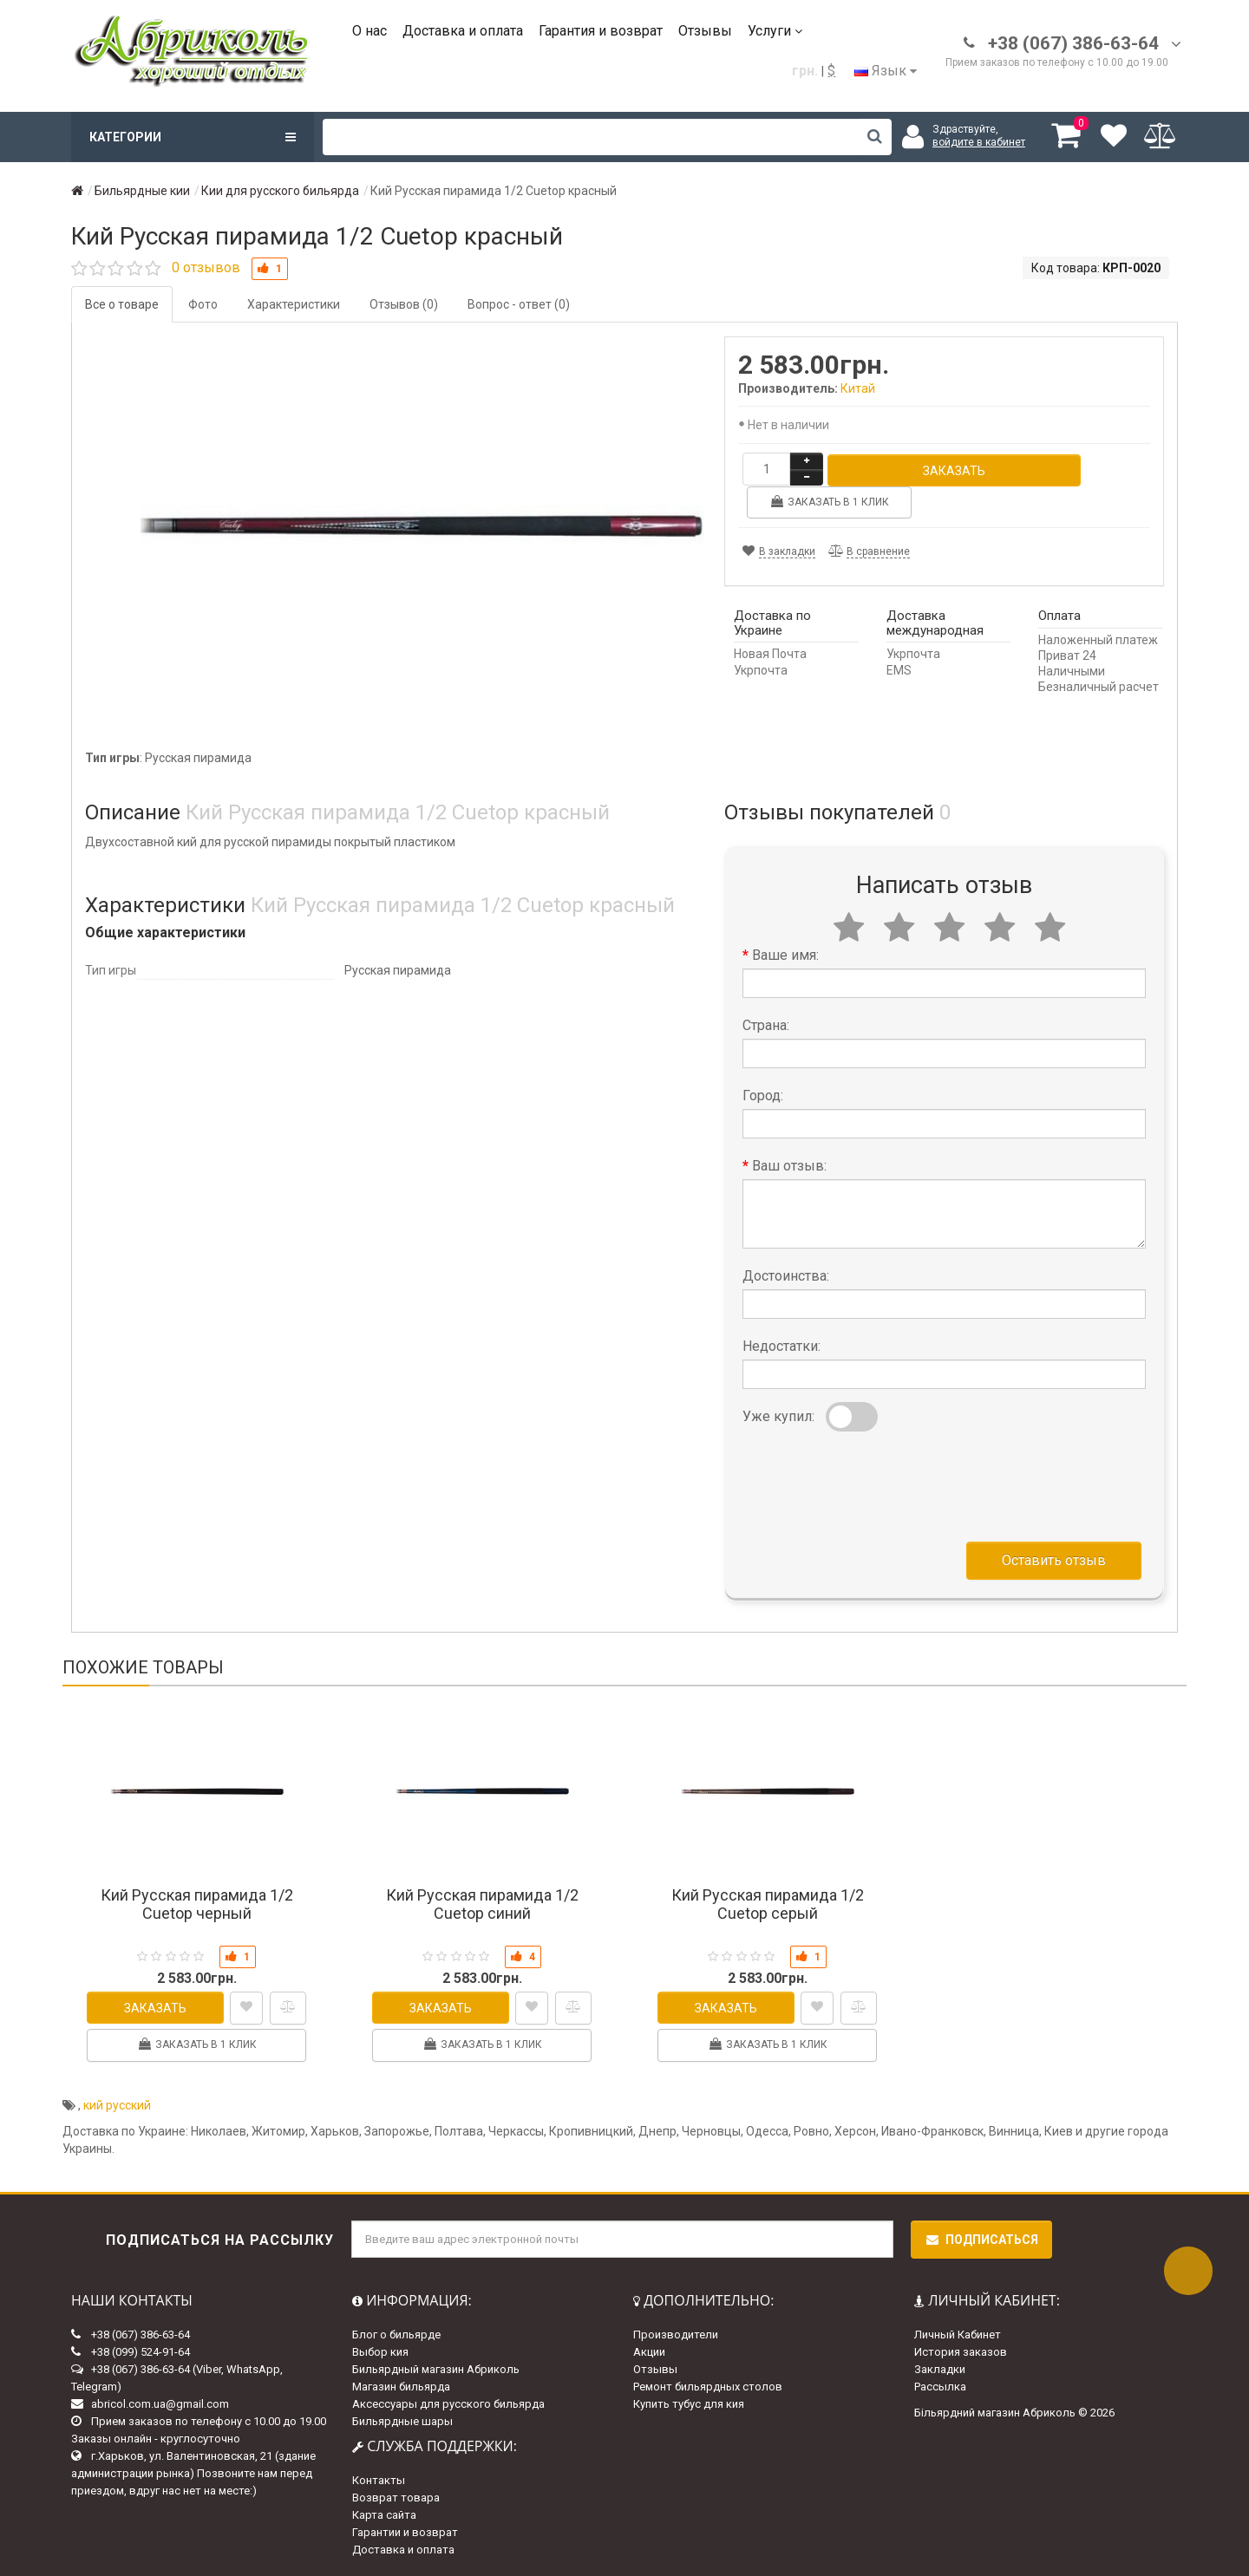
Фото (203, 304)
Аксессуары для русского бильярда (448, 2403)
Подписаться (981, 2240)
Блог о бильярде (396, 2334)
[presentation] (874, 1482)
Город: (762, 1095)
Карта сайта (384, 2514)
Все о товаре (122, 304)
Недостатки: (781, 1346)
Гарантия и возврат (601, 31)
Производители (675, 2334)
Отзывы (705, 31)
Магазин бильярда (401, 2386)
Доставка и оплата (462, 31)
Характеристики (293, 304)
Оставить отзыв (1054, 1560)
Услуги (775, 31)
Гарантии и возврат (405, 2532)
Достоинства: (785, 1276)
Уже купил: (778, 1416)
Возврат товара (396, 2497)
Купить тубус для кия (688, 2403)
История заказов (960, 2351)
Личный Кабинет (957, 2334)
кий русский (117, 2105)
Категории (192, 137)
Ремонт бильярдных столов (707, 2386)
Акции (649, 2351)
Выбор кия (380, 2351)
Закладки (939, 2369)
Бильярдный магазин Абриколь (436, 2369)
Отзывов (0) (403, 304)
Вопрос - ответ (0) (519, 304)
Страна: (765, 1025)
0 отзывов (206, 267)
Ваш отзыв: (789, 1166)
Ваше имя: (785, 955)
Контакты (378, 2480)
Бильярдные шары (402, 2421)
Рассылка (940, 2386)
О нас (369, 31)
